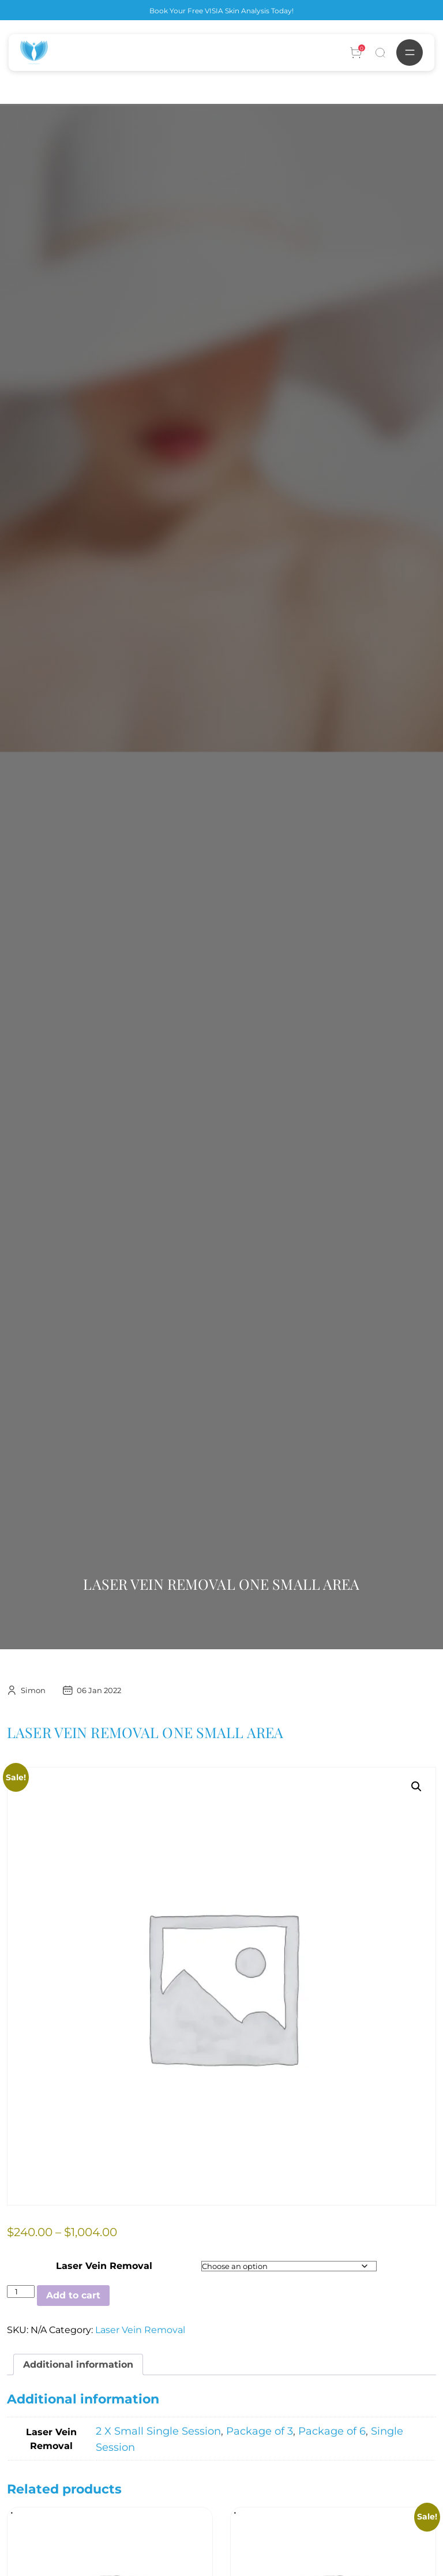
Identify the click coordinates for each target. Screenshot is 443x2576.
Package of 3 (259, 2431)
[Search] (380, 52)
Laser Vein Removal (104, 2265)
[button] (416, 1786)
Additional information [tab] (78, 2364)
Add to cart (73, 2295)
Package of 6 (332, 2431)
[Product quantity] (21, 2291)
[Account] (356, 52)
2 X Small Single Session (158, 2431)
